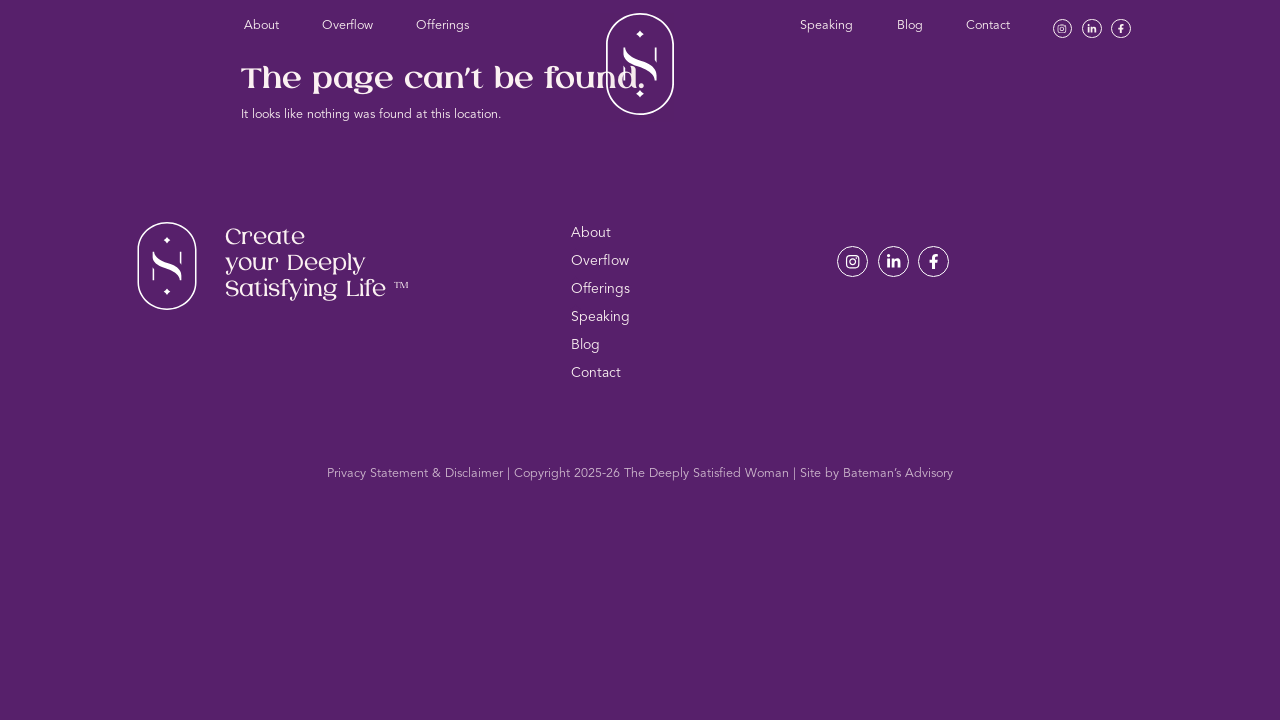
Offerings (442, 25)
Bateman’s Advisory (898, 473)
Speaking (826, 25)
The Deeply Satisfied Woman (706, 473)
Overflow (347, 25)
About (261, 25)
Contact (988, 25)
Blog (910, 25)
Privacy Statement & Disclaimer (415, 473)
